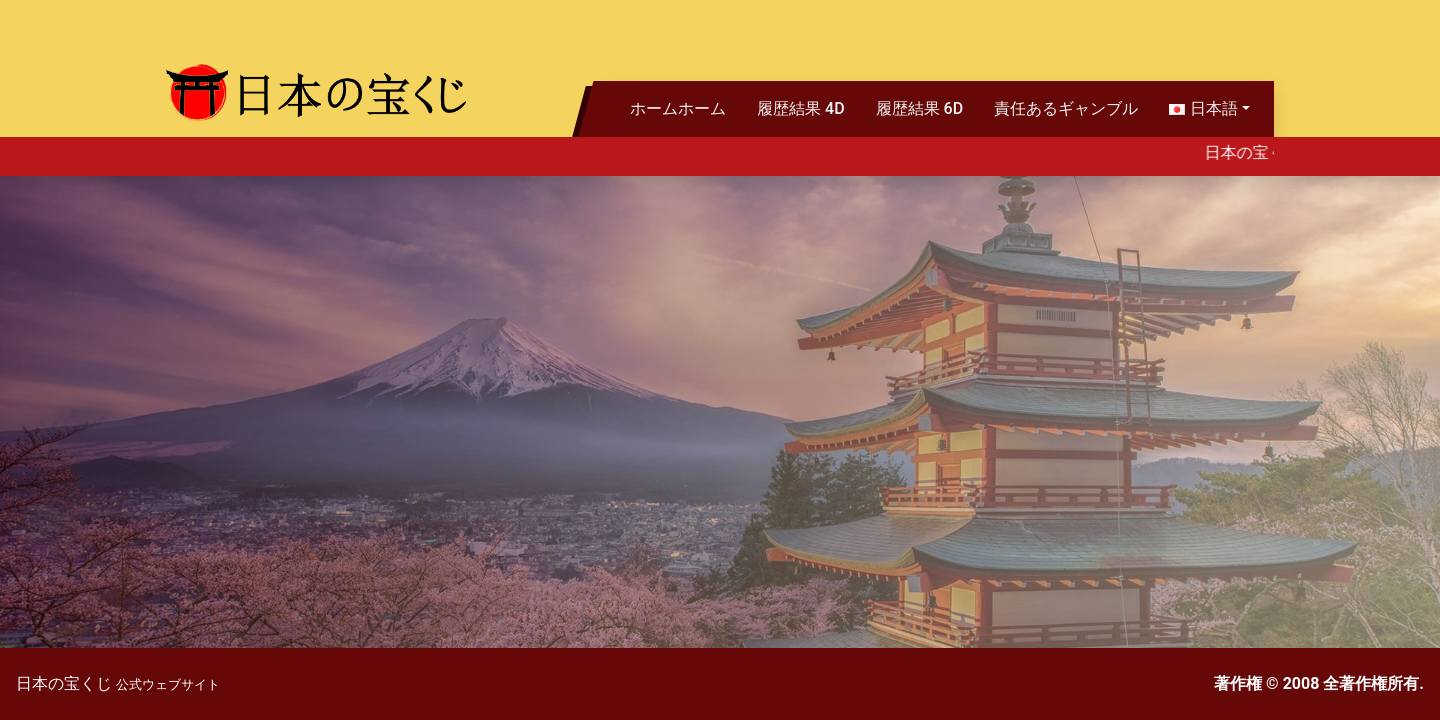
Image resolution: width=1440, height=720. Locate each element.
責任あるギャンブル (1066, 108)
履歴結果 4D (801, 108)
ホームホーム (678, 108)
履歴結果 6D (920, 108)
